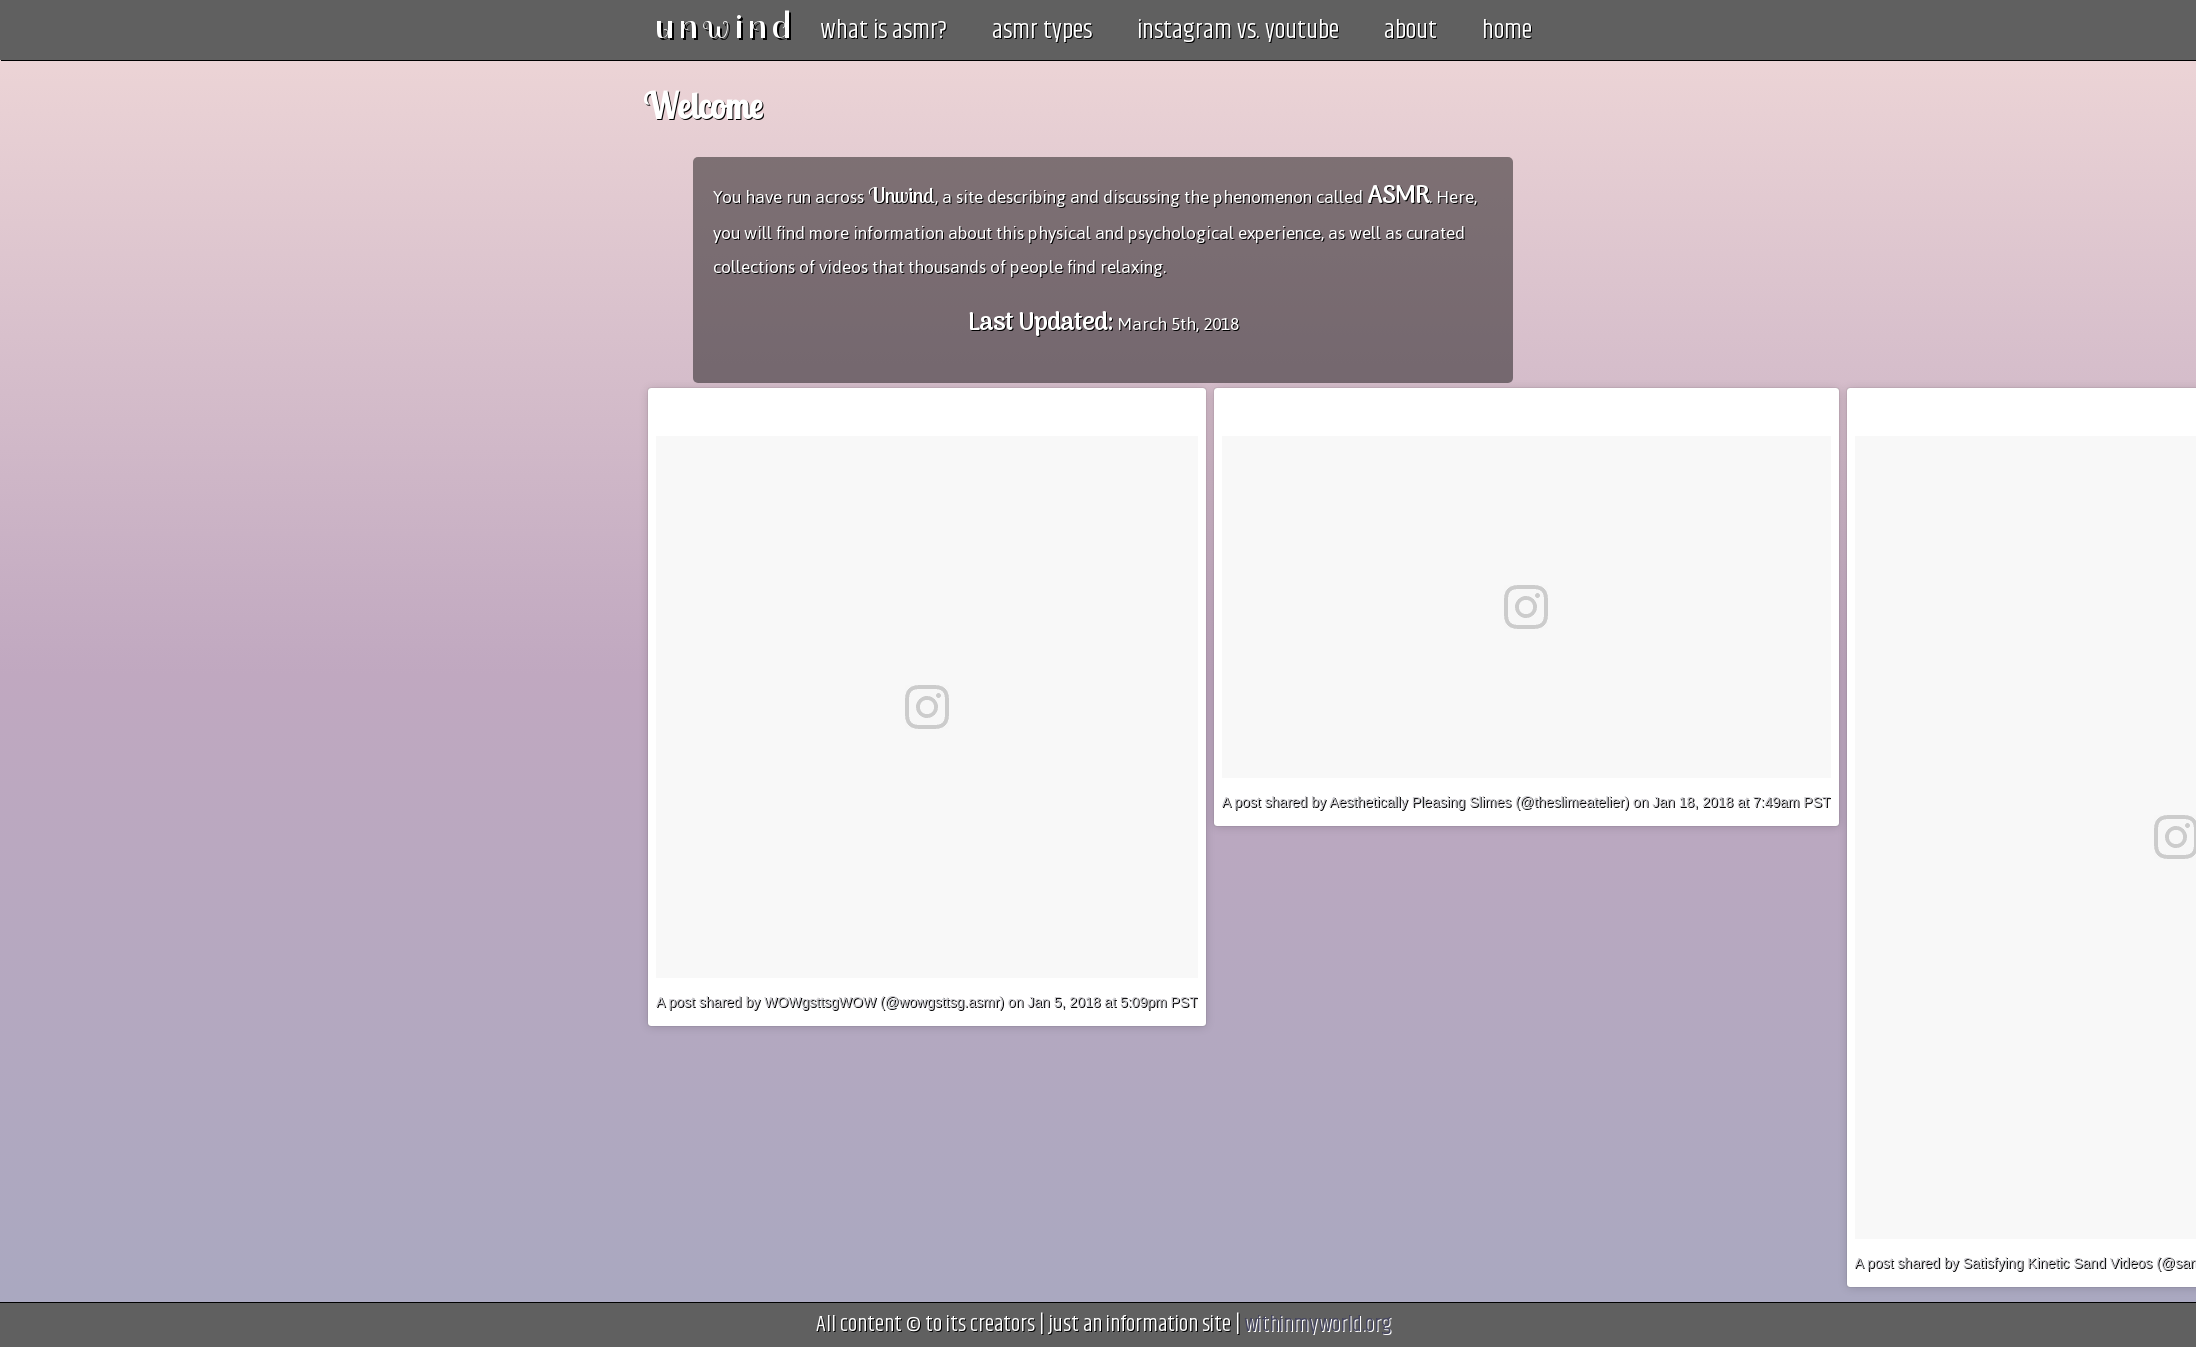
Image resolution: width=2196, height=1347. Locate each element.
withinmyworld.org (1317, 1325)
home (1507, 31)
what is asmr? (884, 31)
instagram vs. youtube (1238, 31)
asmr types (1042, 31)
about (1410, 31)
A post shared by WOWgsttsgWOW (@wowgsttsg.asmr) (830, 1002)
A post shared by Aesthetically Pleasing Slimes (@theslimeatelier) (1425, 802)
